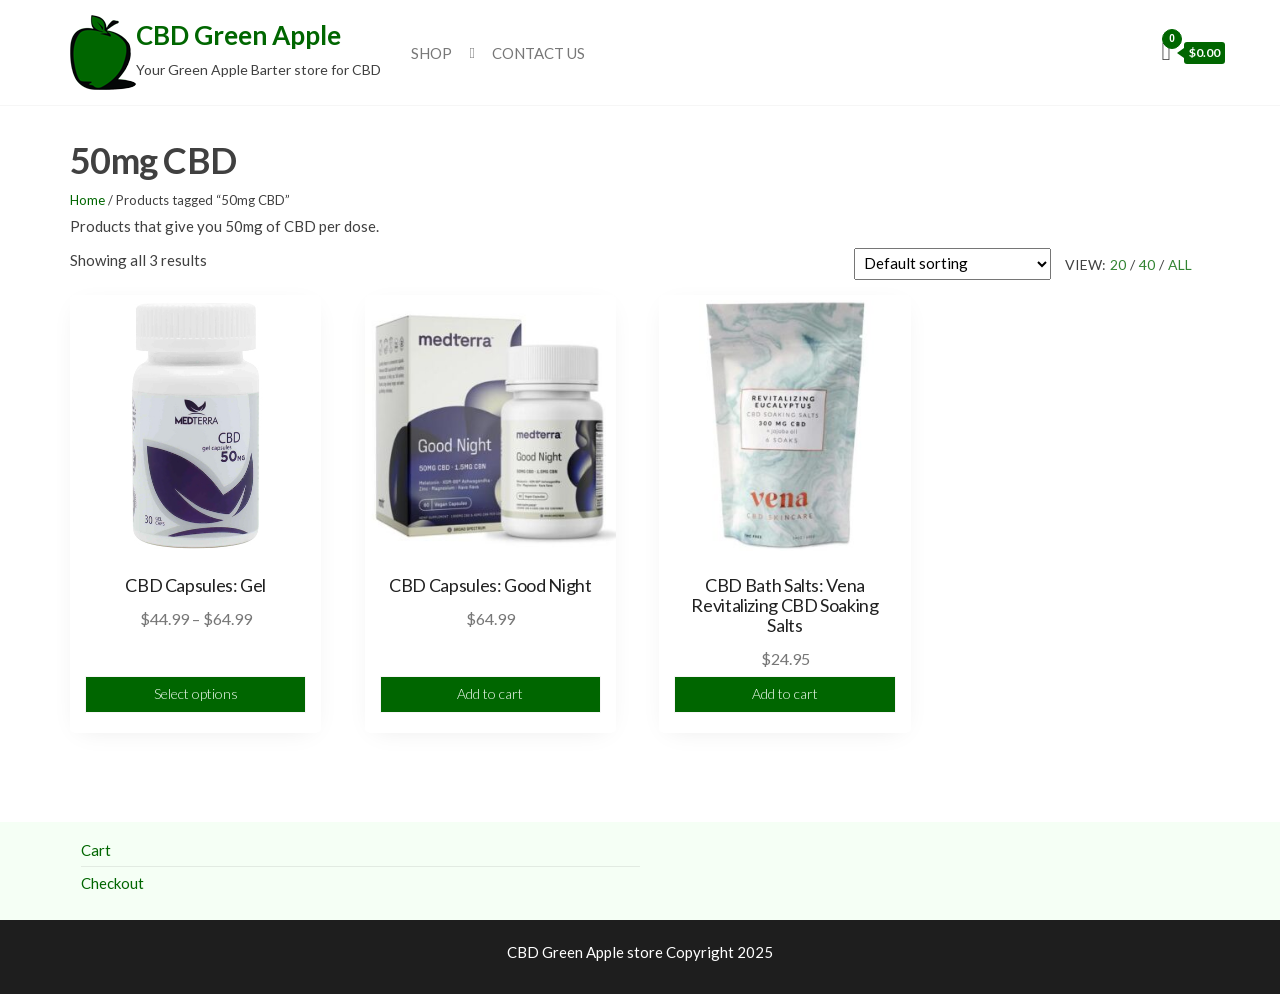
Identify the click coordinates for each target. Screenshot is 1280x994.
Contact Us (538, 53)
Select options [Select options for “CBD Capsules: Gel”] (196, 693)
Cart (96, 850)
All (1180, 264)
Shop (431, 53)
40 (1147, 264)
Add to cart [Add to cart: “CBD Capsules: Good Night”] (490, 693)
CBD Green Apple (238, 35)
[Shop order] (952, 264)
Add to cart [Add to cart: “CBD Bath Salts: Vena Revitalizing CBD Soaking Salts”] (785, 693)
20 (1118, 264)
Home (87, 200)
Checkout (112, 883)
